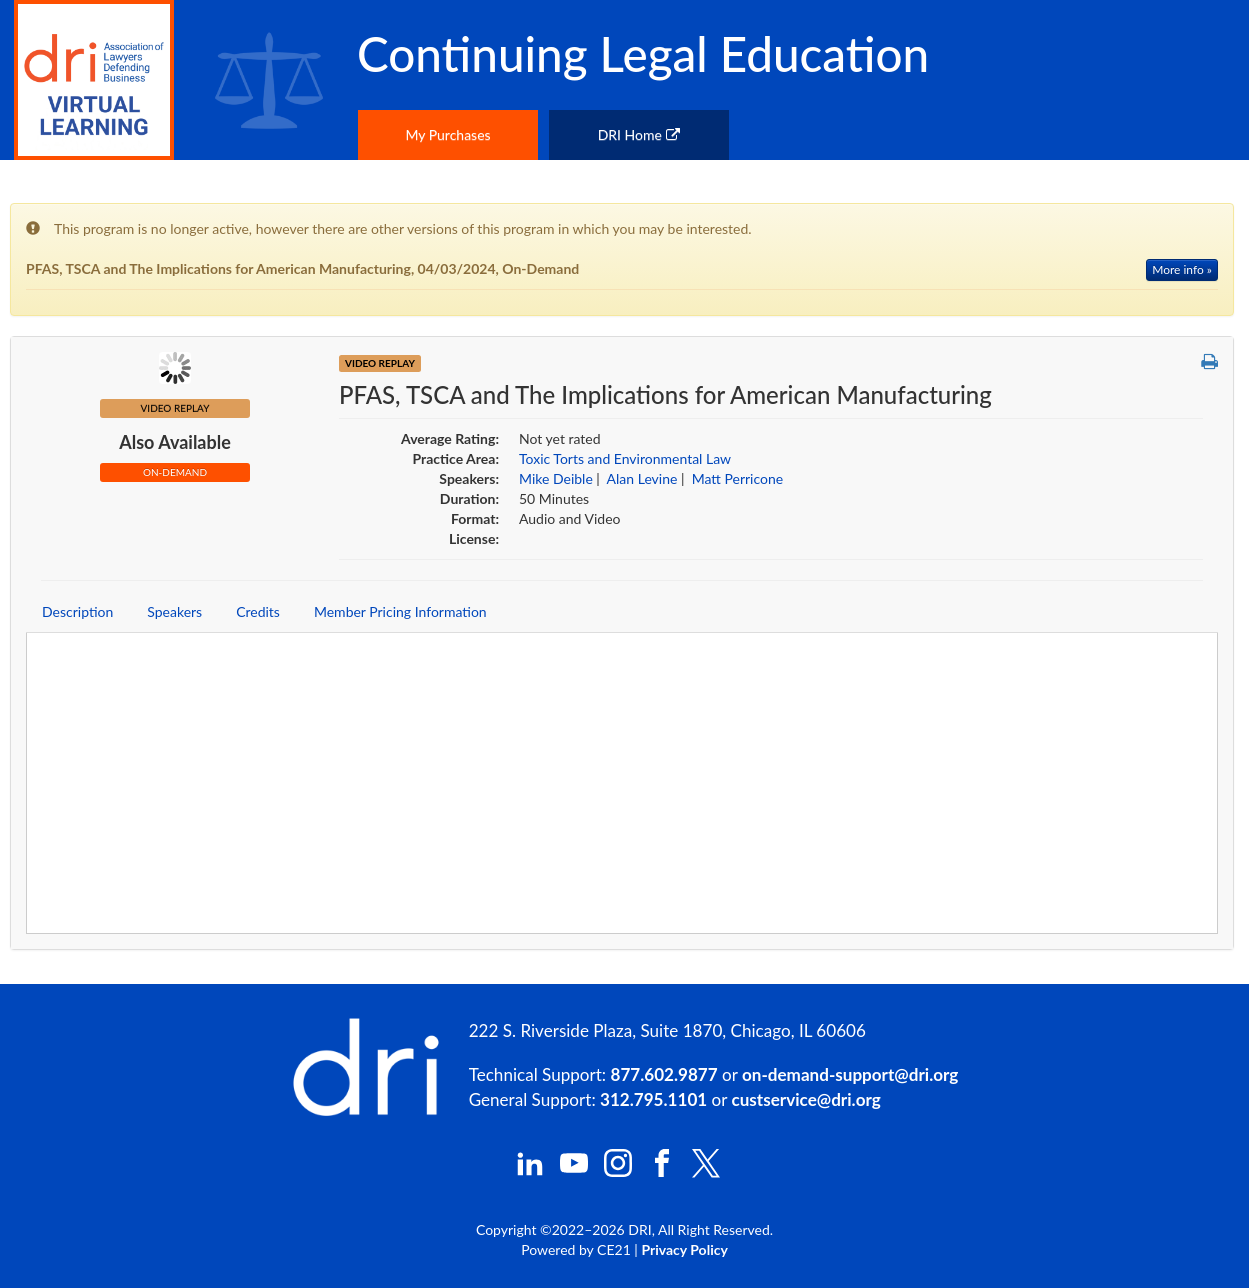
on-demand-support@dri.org (850, 1074)
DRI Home (639, 134)
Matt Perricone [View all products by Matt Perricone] (737, 478)
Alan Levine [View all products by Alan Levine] (642, 478)
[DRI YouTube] (574, 1171)
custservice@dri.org (806, 1099)
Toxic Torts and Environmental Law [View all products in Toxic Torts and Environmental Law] (625, 458)
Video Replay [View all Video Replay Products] (380, 363)
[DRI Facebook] (662, 1171)
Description (77, 611)
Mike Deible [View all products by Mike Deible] (556, 478)
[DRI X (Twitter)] (706, 1172)
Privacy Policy (684, 1249)
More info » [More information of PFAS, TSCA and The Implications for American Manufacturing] (1182, 269)
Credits (258, 611)
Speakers (174, 611)
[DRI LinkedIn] (530, 1171)
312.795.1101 (653, 1099)
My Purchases (447, 134)
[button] (1209, 362)
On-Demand (175, 472)
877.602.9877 (664, 1074)
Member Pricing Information (400, 611)
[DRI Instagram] (618, 1171)
